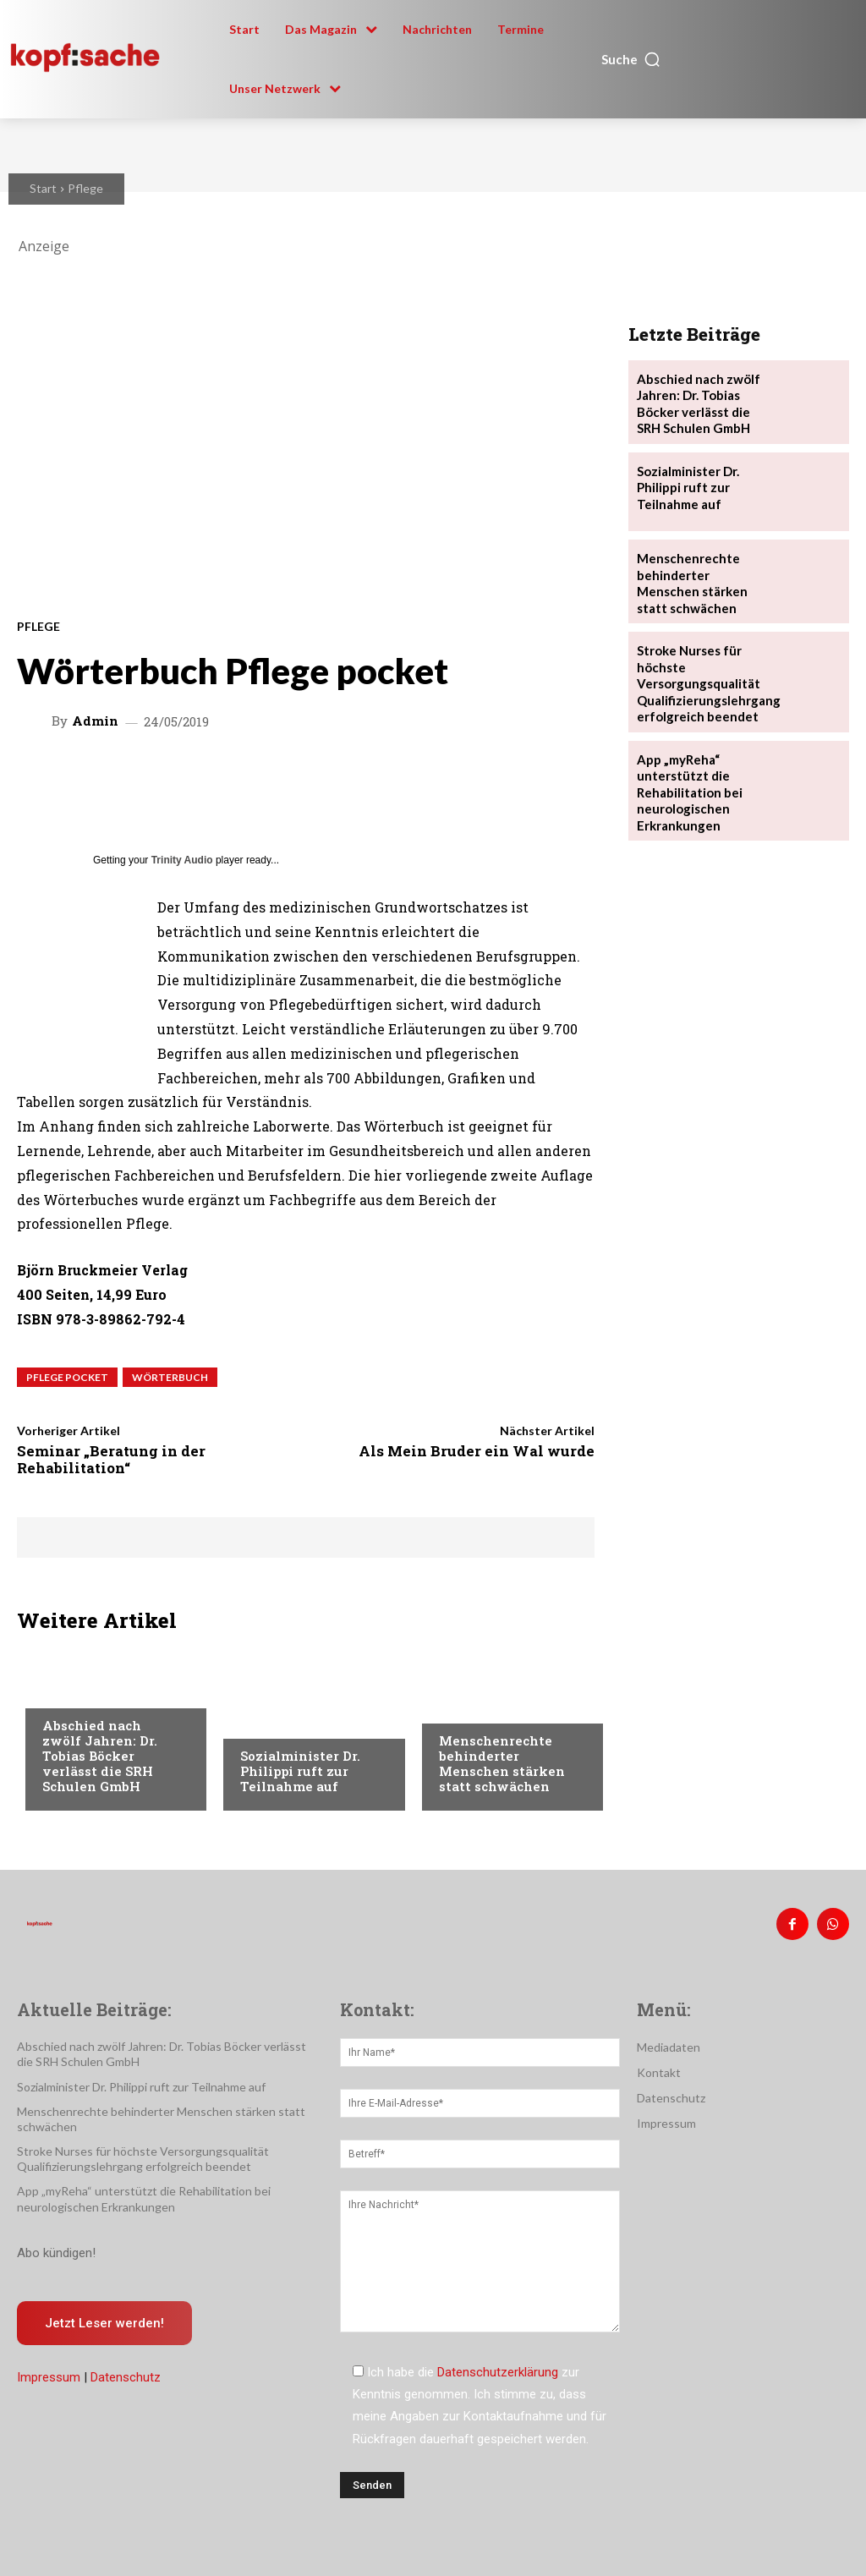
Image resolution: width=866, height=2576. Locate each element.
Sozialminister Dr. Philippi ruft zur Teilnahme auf (300, 1771)
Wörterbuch (170, 1377)
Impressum (48, 2370)
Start (43, 188)
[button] (631, 59)
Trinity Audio (182, 860)
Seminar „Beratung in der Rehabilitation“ (111, 1459)
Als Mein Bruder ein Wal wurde (477, 1451)
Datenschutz (125, 2370)
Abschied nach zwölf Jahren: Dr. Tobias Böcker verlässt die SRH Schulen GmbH (99, 1756)
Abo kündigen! (56, 2243)
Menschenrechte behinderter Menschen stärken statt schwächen (502, 1763)
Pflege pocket (67, 1377)
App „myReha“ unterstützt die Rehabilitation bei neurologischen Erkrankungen (687, 773)
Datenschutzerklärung (497, 2368)
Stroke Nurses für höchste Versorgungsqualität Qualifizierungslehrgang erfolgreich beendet (703, 670)
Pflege (85, 188)
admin (95, 721)
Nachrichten (80, 1693)
